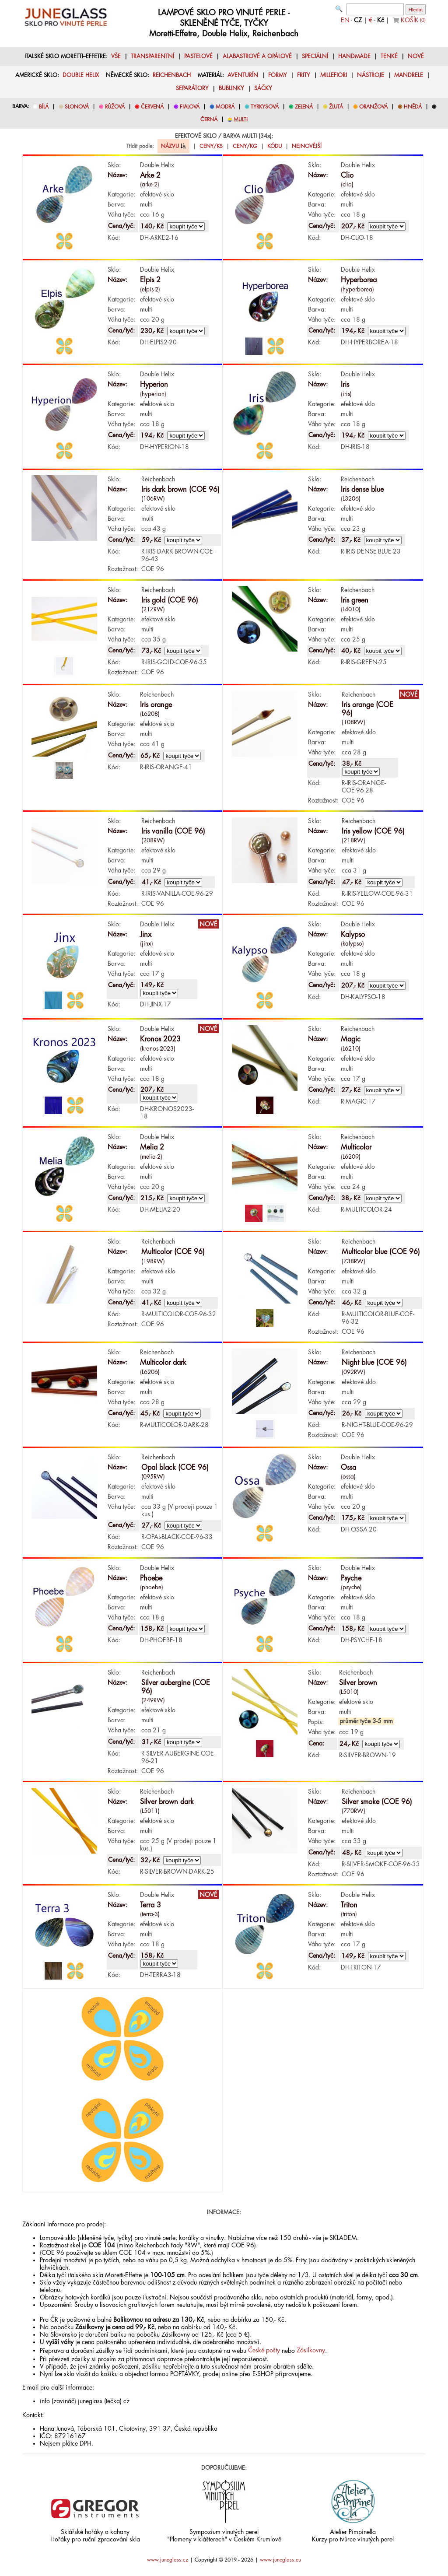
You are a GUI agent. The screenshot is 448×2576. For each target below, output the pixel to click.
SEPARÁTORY (192, 88)
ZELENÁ (304, 106)
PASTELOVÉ (198, 56)
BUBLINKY (231, 88)
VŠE (116, 56)
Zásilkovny (311, 2350)
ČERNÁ (208, 119)
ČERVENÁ (152, 106)
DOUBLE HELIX (81, 75)
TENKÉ (389, 56)
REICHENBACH (172, 75)
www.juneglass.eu (280, 2559)
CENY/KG (245, 146)
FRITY (303, 75)
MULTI (241, 119)
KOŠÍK (413, 20)
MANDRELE (408, 75)
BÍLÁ (44, 106)
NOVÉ (416, 56)
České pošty (264, 2350)
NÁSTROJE (370, 75)
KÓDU (274, 146)
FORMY (277, 75)
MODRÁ (225, 106)
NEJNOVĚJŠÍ (307, 146)
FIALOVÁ (190, 106)
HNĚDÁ (413, 106)
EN (345, 20)
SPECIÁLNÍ (315, 56)
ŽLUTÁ (336, 106)
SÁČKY (263, 88)
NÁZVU (173, 146)
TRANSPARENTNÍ (152, 56)
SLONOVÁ (77, 106)
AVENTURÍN (243, 75)
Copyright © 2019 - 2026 (224, 2559)
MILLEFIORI (333, 75)
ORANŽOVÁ (373, 106)
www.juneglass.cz (167, 2559)
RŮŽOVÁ (115, 106)
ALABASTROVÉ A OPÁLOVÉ (257, 56)
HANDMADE (354, 56)
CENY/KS (211, 146)
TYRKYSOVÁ (265, 106)
